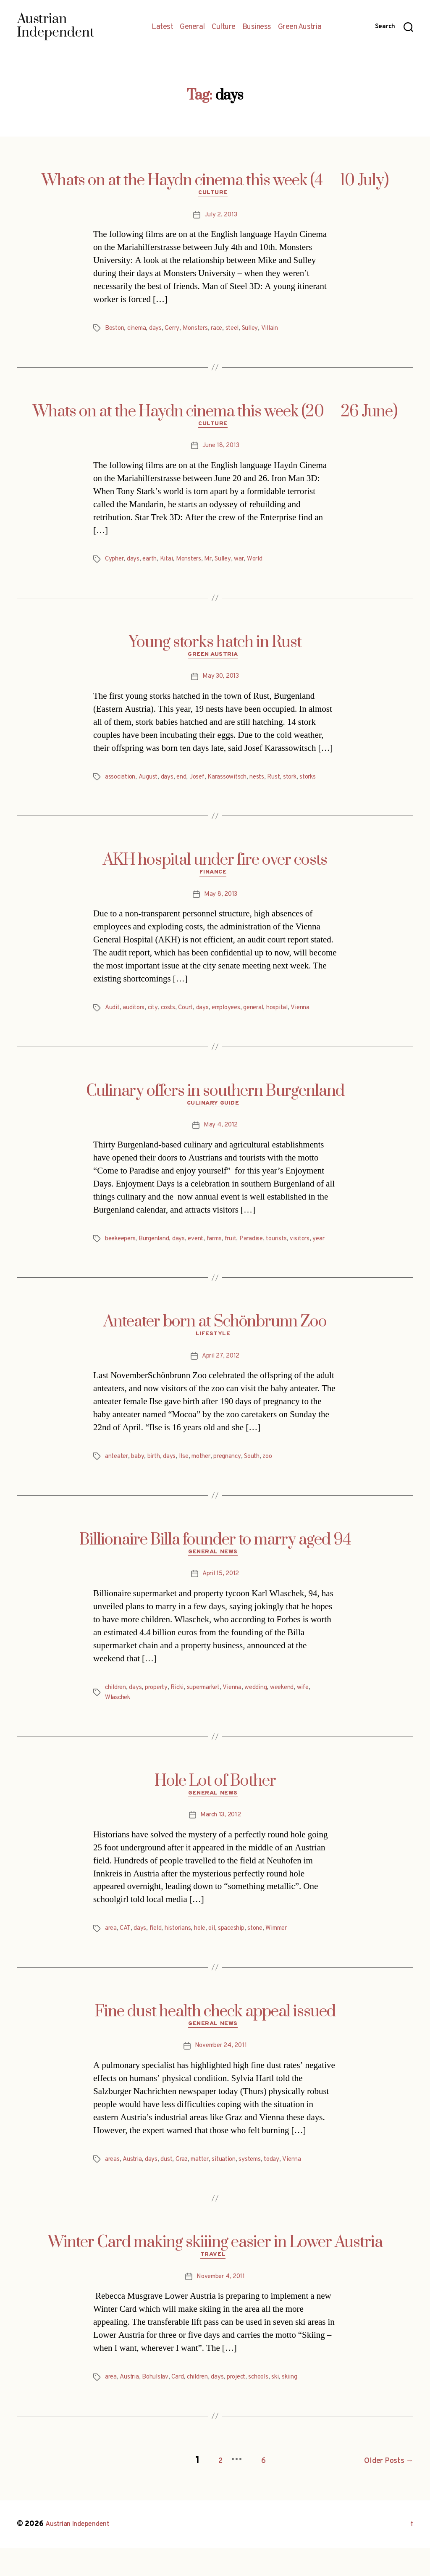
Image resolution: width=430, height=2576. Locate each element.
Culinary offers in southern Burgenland (215, 1100)
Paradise (265, 1249)
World (266, 563)
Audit (113, 1017)
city (156, 1017)
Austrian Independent (83, 2552)
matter (206, 2189)
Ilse (189, 1480)
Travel (215, 2286)
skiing (304, 2409)
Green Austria (300, 27)
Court (191, 1017)
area (111, 1956)
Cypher (115, 563)
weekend (298, 1713)
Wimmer (289, 1956)
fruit (243, 1249)
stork (302, 783)
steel (242, 330)
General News (215, 1577)
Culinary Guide (215, 1114)
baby (140, 1480)
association (121, 783)
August (150, 783)
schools (271, 2409)
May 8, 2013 (221, 903)
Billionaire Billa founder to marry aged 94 (215, 1563)
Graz (186, 2189)
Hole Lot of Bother (215, 1806)
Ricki (184, 1713)
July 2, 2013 (220, 217)
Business (256, 27)
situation (233, 2189)
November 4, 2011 (220, 2309)
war (250, 563)
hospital (291, 1017)
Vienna (315, 1017)
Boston (115, 330)
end (185, 783)
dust (169, 2189)
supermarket (213, 1713)
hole (205, 1956)
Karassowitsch (234, 783)
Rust (284, 783)
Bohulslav (159, 2409)
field (157, 1956)
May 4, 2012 (220, 1136)
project (246, 2409)
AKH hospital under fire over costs (215, 867)
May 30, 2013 (221, 683)
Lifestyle (215, 1357)
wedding (270, 1713)
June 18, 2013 (221, 450)
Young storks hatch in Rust (215, 647)
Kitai (171, 563)
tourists (292, 1249)
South (266, 1480)
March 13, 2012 (220, 1843)
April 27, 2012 (220, 1379)
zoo (283, 1480)
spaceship (239, 1956)
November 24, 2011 (220, 2075)
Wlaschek (119, 1723)
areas (113, 2189)
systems (261, 2189)
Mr (216, 563)
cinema (139, 330)
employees (235, 1017)
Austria (133, 2189)
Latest (162, 27)
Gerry (177, 330)
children (117, 1713)
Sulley (262, 330)
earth (153, 563)
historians (182, 1956)
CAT (126, 1956)
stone (265, 1956)
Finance (215, 881)
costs (172, 1017)
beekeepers (122, 1249)
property (161, 1713)
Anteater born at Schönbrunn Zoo (215, 1343)
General (192, 27)
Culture (224, 27)
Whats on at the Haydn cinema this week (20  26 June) (215, 414)
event (203, 1249)
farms (224, 1249)
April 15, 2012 (220, 1599)
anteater (118, 1480)
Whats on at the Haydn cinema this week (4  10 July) (215, 181)
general (265, 1017)
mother (209, 1480)
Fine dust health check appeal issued (215, 2039)
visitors (318, 1249)
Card (182, 2409)
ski (289, 2409)
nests (266, 783)
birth (158, 1480)
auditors (136, 1017)
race (225, 330)
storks (322, 783)
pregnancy (238, 1480)
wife (321, 1713)
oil (219, 1956)
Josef (201, 783)
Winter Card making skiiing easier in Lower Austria (215, 2272)
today (284, 2189)
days (159, 330)
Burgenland (159, 1249)
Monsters (202, 330)
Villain (283, 330)
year (111, 1259)
